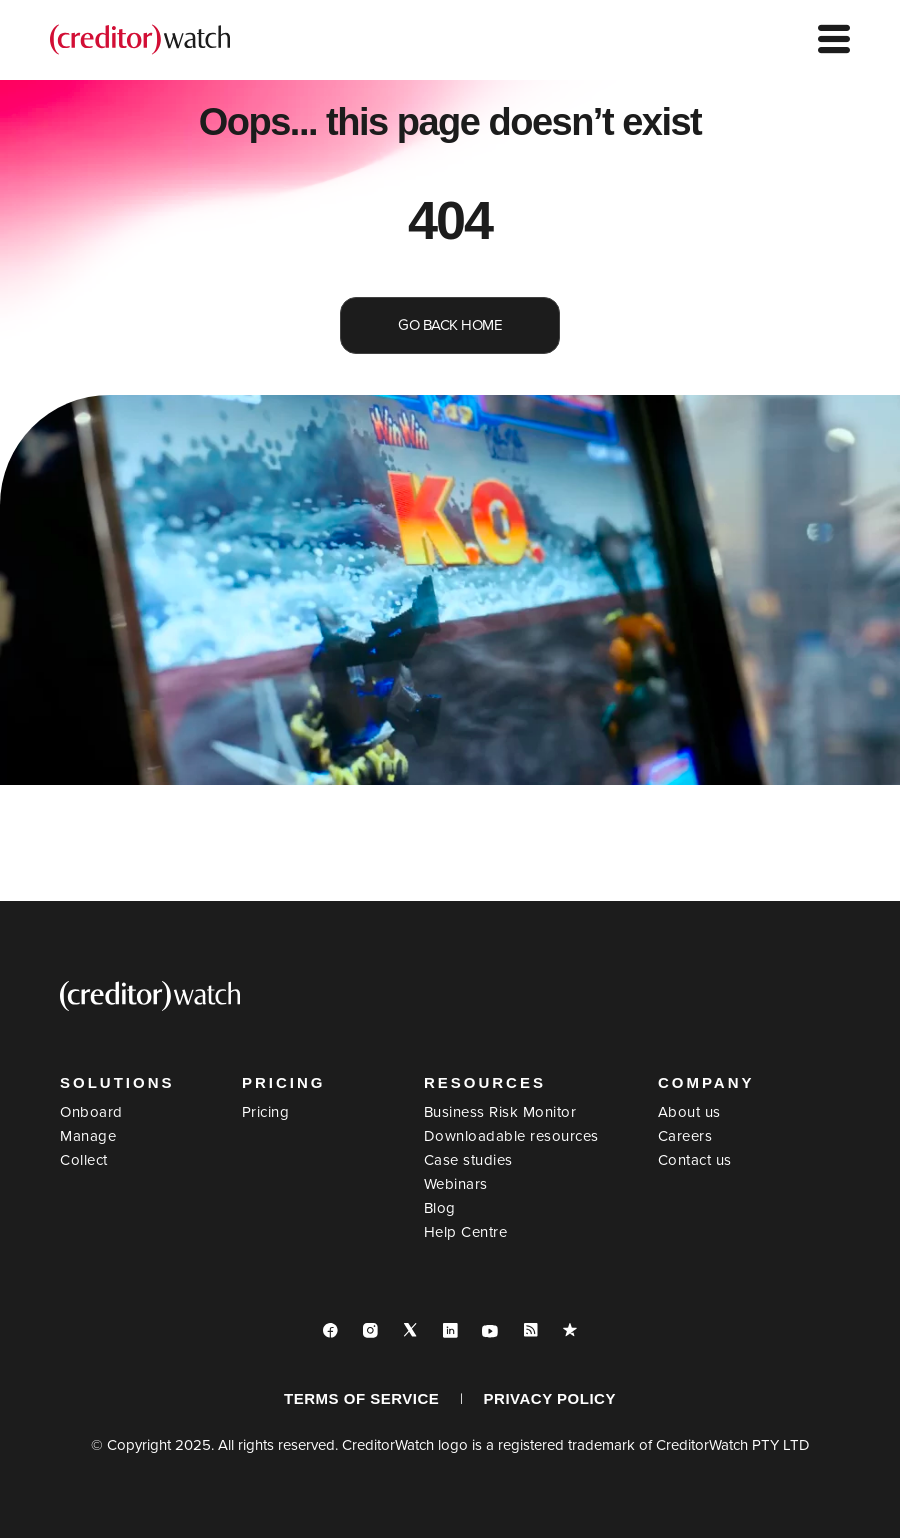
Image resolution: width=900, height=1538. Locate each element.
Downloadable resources (511, 1136)
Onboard (91, 1112)
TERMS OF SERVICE (361, 1398)
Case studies (468, 1160)
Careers (685, 1136)
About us (689, 1112)
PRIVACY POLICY (550, 1398)
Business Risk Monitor (500, 1112)
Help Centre (466, 1232)
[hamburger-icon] (834, 40)
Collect (84, 1160)
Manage (88, 1136)
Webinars (456, 1184)
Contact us (695, 1160)
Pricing (266, 1112)
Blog (440, 1208)
